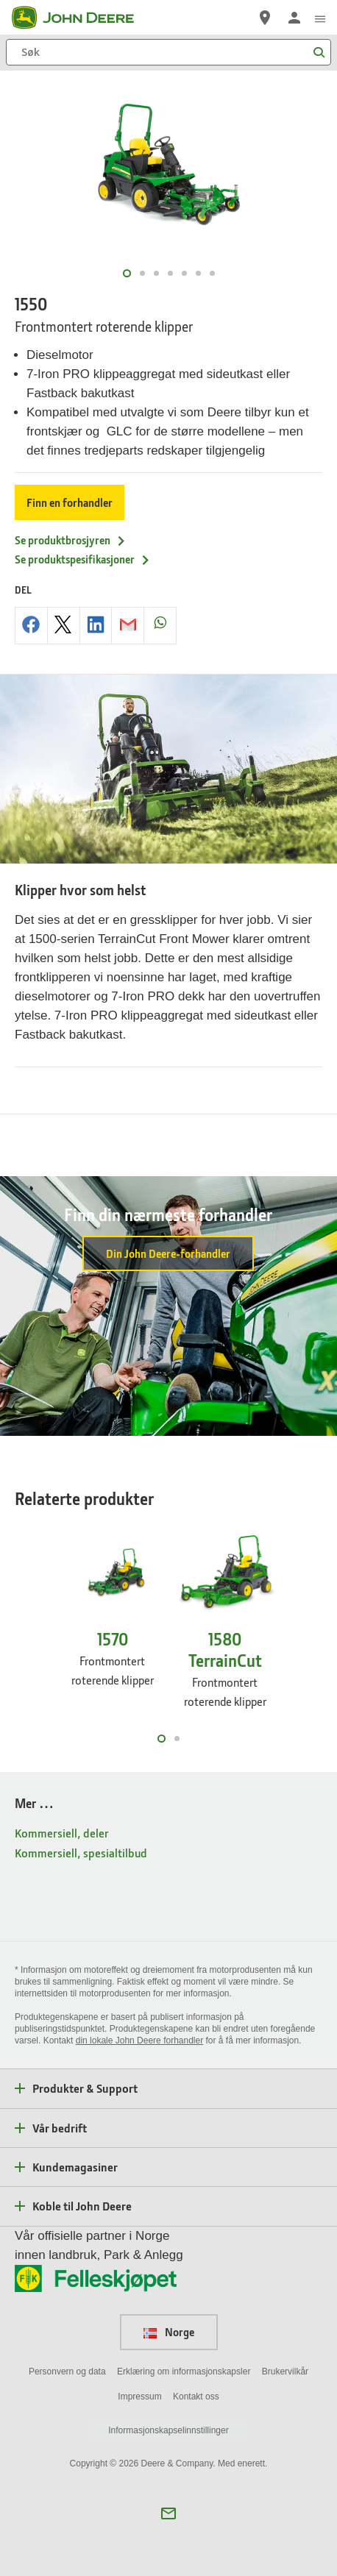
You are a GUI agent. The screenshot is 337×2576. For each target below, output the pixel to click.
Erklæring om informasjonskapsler (183, 2371)
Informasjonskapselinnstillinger (168, 2430)
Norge (168, 2331)
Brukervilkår (285, 2371)
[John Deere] (82, 17)
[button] (168, 2513)
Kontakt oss (196, 2396)
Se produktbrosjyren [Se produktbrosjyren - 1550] (71, 540)
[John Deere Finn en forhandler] (265, 17)
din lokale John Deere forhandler (139, 2040)
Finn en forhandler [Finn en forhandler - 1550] (69, 502)
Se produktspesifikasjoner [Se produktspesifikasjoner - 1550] (83, 559)
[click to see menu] (320, 17)
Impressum (139, 2396)
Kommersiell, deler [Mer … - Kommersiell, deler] (62, 1832)
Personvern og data (67, 2371)
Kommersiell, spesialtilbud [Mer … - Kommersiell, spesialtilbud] (81, 1852)
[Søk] (168, 52)
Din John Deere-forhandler (168, 1253)
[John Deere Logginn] (294, 17)
